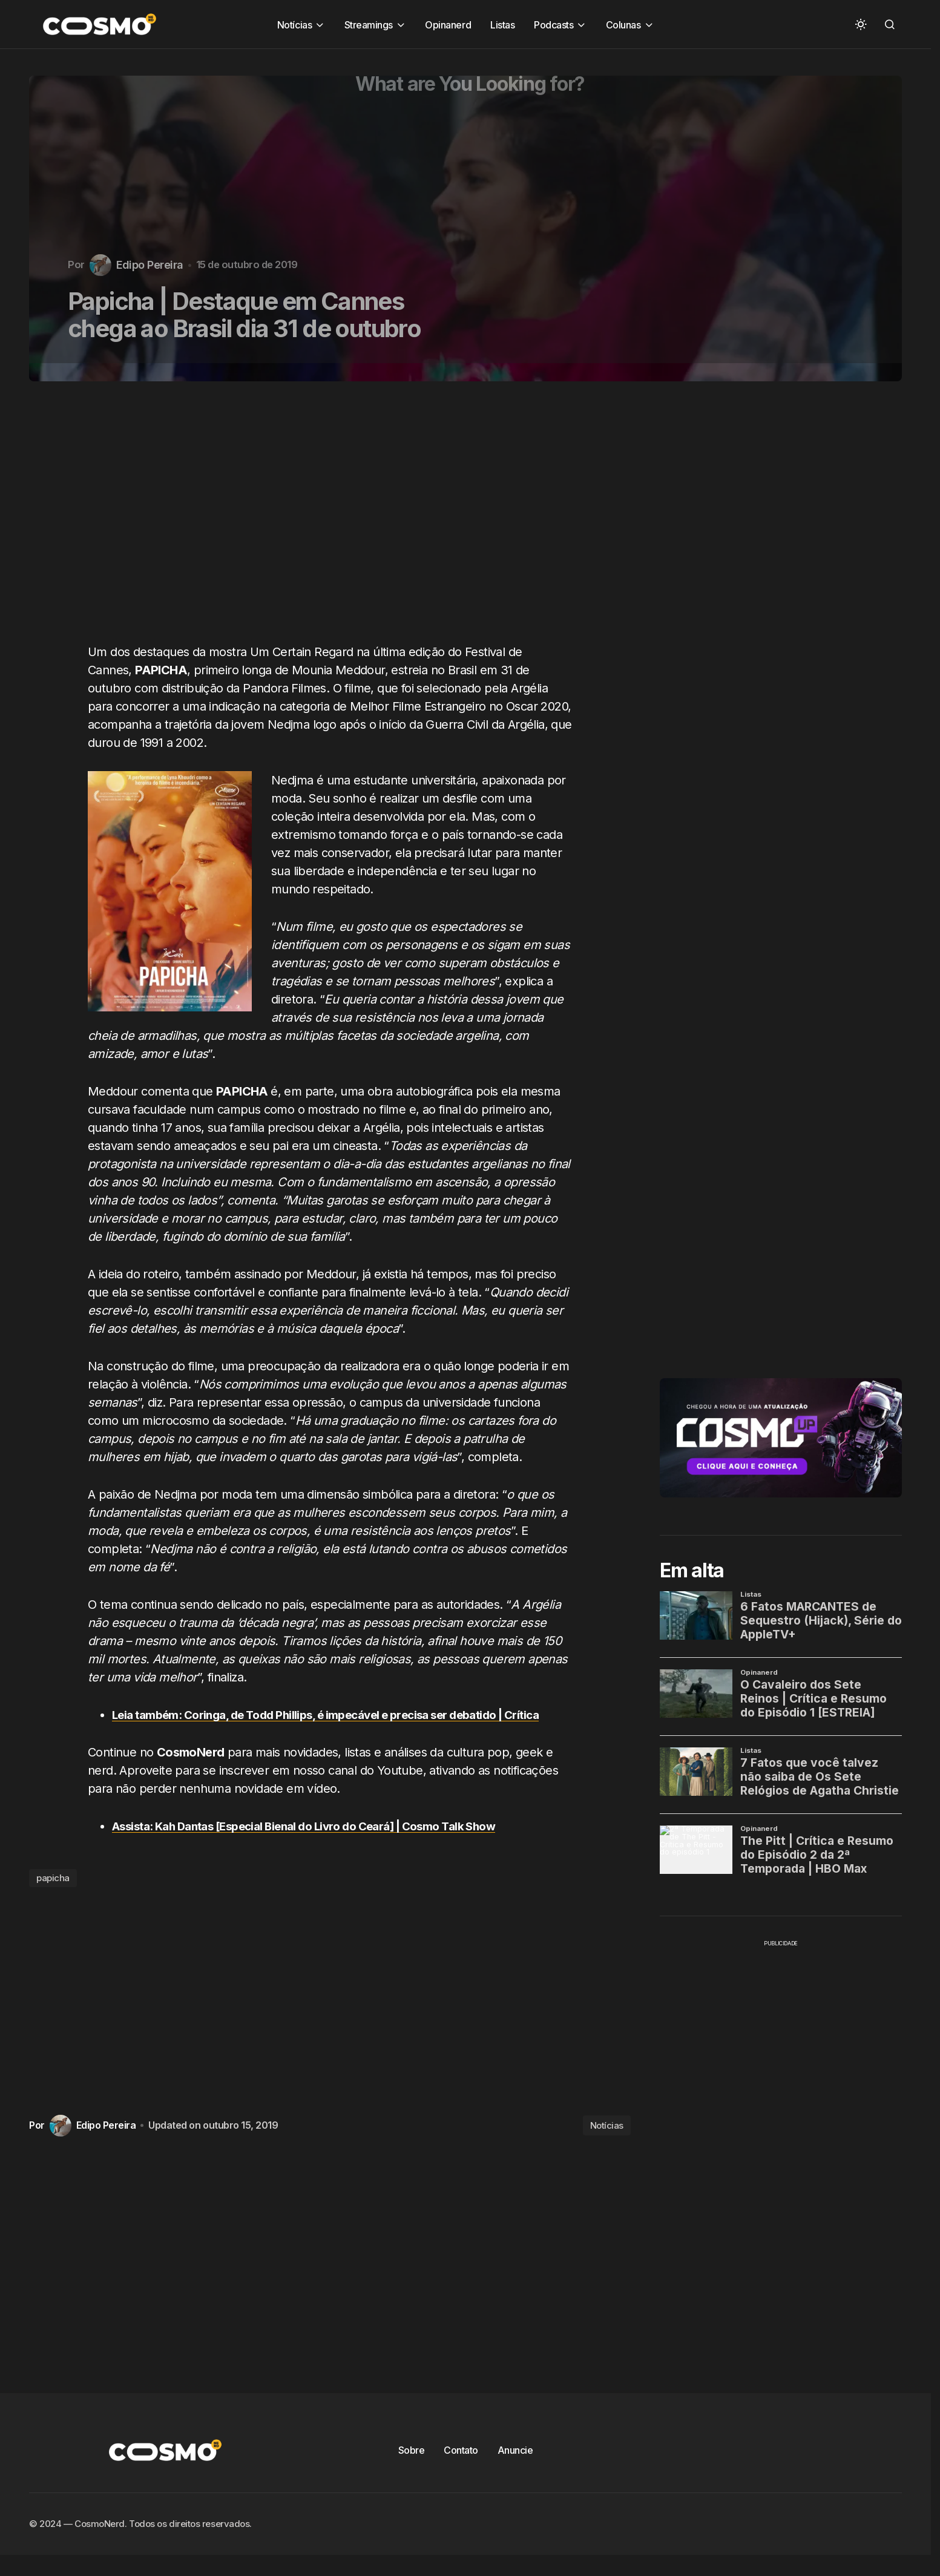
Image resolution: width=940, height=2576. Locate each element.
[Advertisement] (334, 519)
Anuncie (515, 2468)
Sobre (411, 2468)
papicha (53, 1896)
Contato (461, 2468)
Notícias (606, 2143)
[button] (861, 24)
